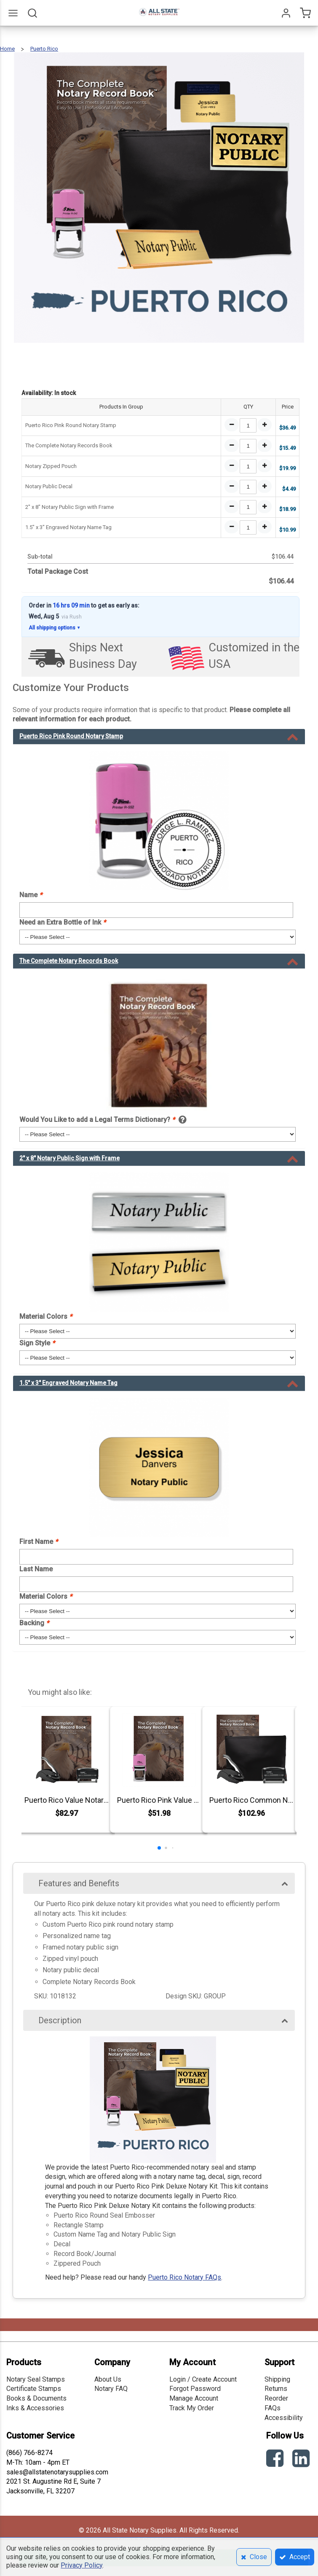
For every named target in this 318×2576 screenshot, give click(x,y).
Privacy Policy (81, 2565)
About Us (107, 2379)
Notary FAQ (111, 2389)
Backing (34, 1623)
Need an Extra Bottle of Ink (62, 922)
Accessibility (284, 2418)
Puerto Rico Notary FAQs (184, 2277)
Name (30, 895)
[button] (159, 1848)
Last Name (36, 1569)
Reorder (276, 2398)
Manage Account (193, 2398)
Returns (276, 2389)
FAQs (273, 2408)
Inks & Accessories (35, 2408)
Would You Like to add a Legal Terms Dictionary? (97, 1120)
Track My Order (191, 2408)
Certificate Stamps (33, 2389)
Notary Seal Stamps (35, 2379)
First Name (38, 1542)
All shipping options (55, 628)
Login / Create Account (203, 2379)
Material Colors (45, 1316)
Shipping (277, 2379)
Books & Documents (36, 2398)
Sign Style (37, 1343)
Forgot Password (195, 2389)
